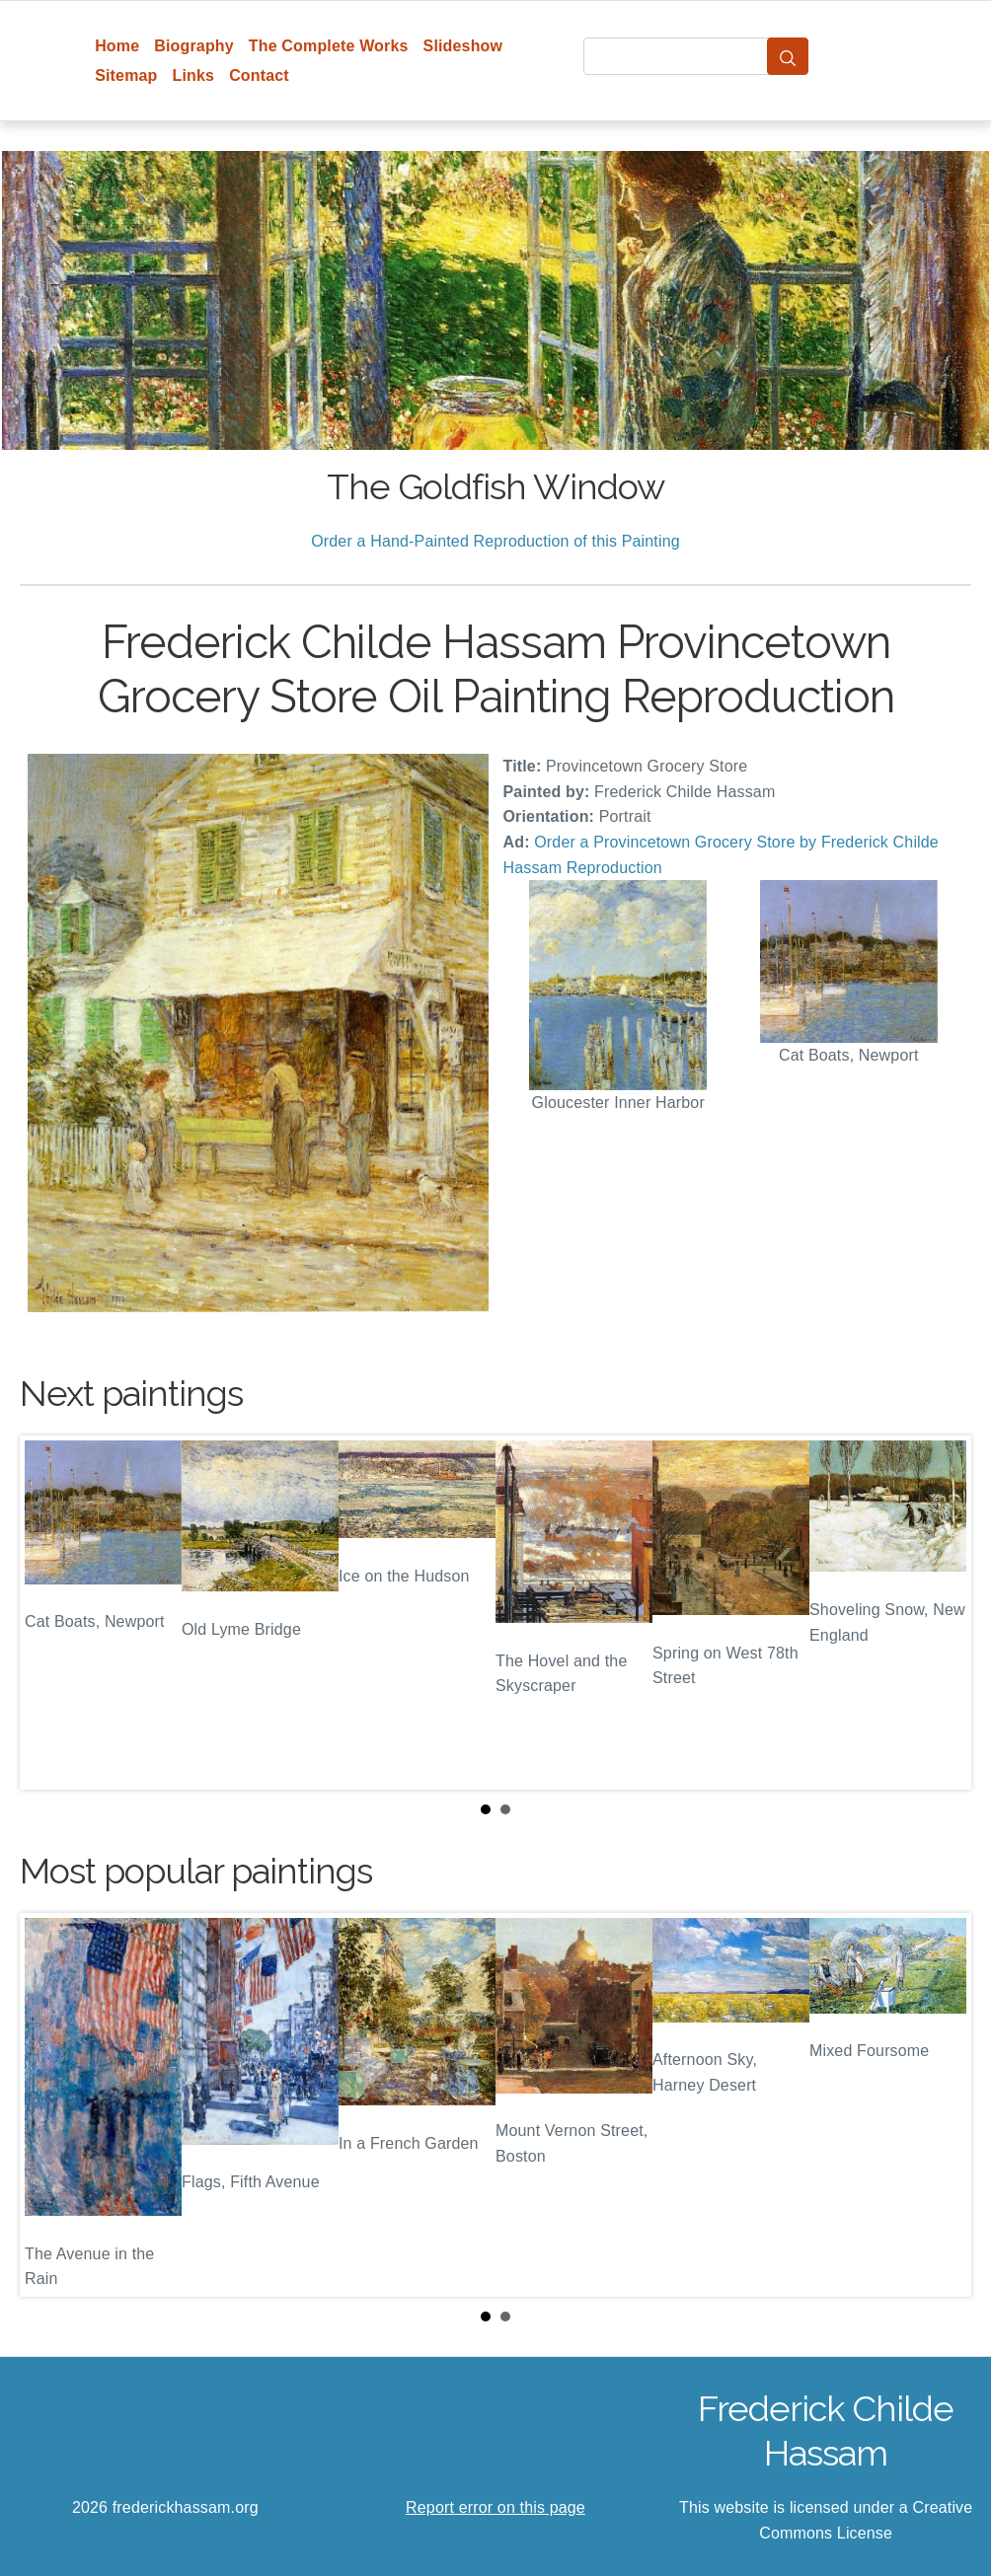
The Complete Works (329, 45)
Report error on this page (495, 2507)
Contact (259, 75)
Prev (50, 1613)
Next (940, 1613)
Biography (194, 45)
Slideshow (463, 45)
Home (117, 45)
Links (194, 75)
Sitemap (126, 75)
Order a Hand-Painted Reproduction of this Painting (495, 541)
